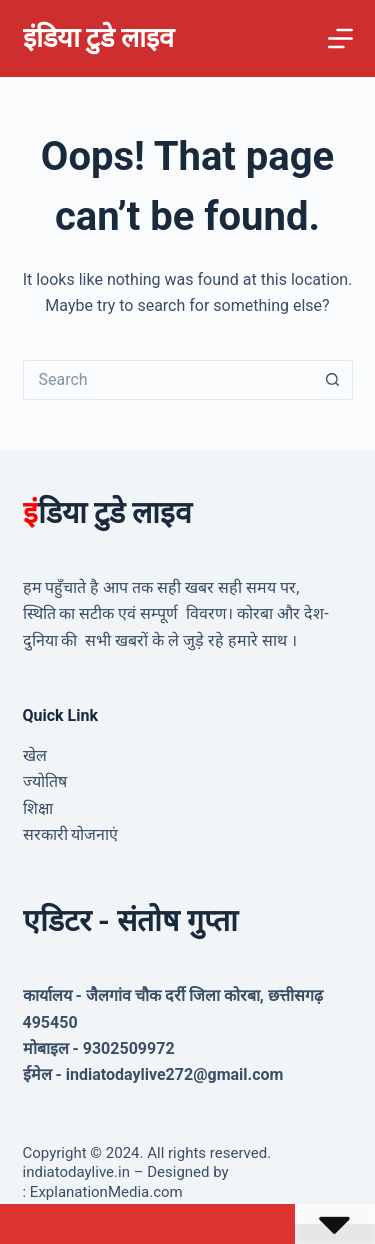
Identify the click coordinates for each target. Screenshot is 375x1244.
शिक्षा (38, 808)
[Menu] (340, 38)
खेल (35, 755)
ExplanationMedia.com (104, 1192)
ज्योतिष (45, 781)
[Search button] (333, 380)
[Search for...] (168, 380)
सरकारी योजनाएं (71, 834)
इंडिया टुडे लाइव (98, 38)
